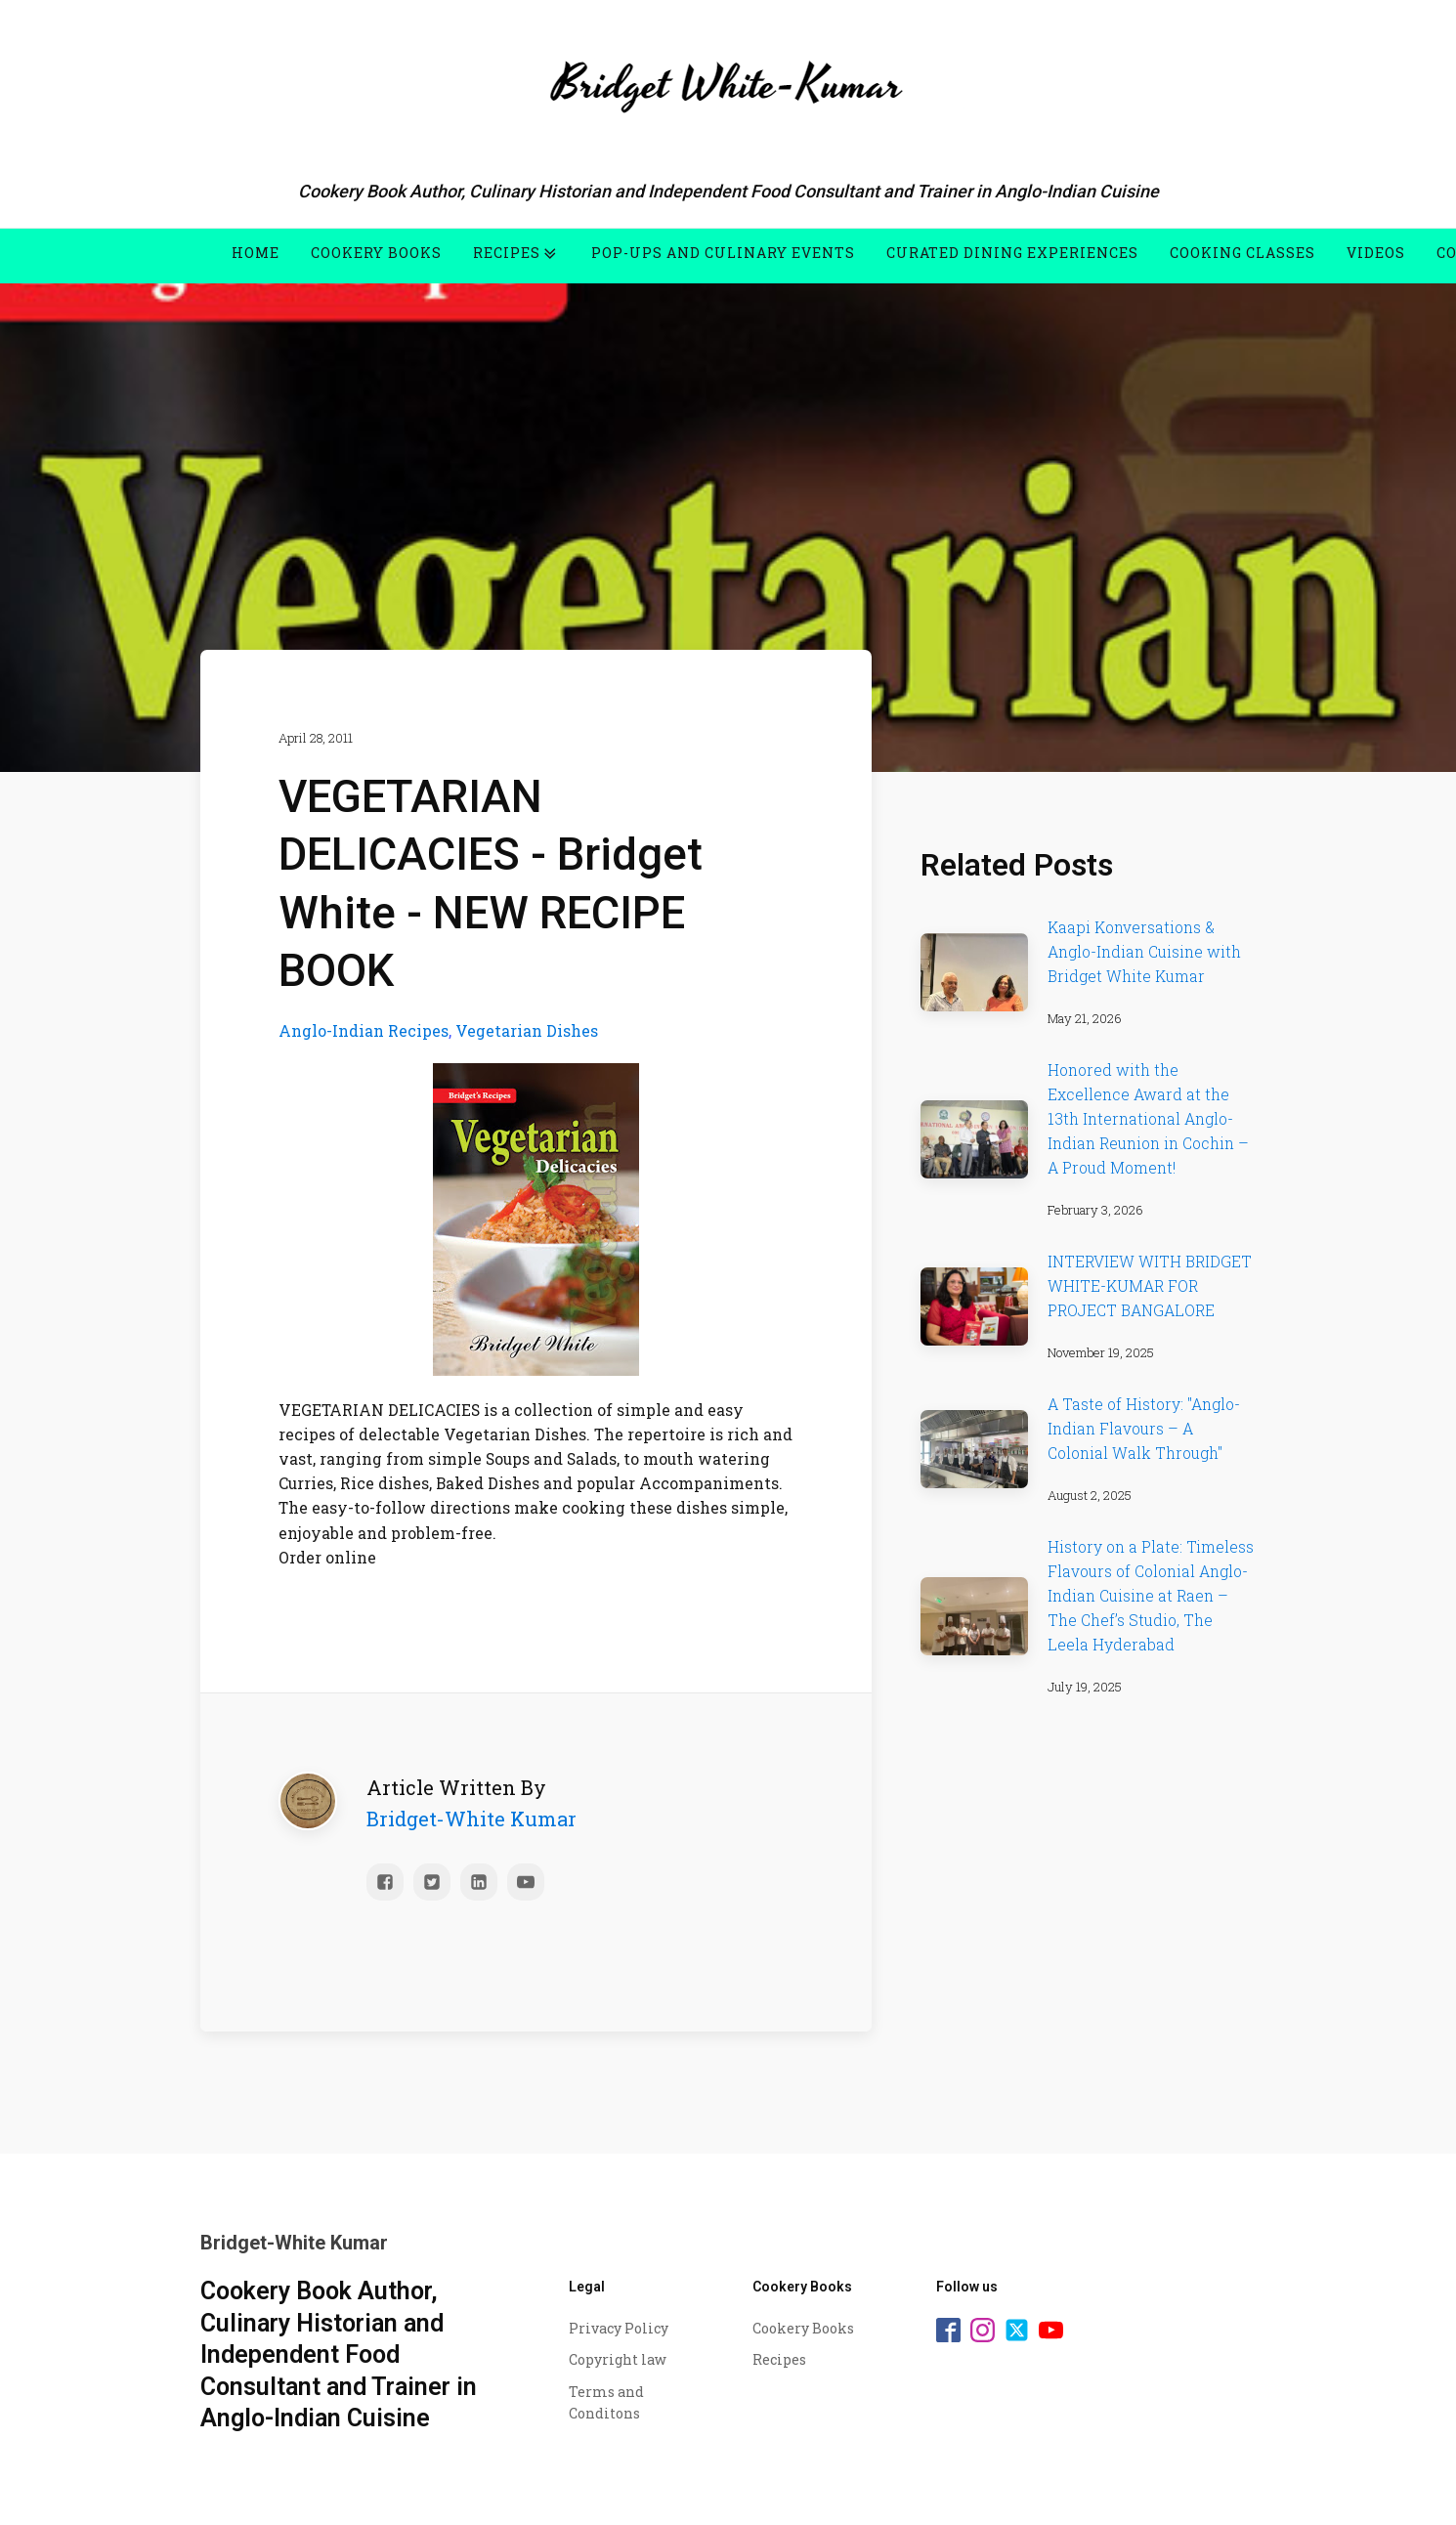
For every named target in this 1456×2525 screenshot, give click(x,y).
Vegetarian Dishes (526, 1026)
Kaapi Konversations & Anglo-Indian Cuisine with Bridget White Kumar (1144, 952)
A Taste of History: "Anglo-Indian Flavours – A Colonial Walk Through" (1144, 1428)
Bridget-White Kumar (471, 1813)
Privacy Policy (618, 2328)
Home (255, 252)
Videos (1376, 252)
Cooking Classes (1242, 252)
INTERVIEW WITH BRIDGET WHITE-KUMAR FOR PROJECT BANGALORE (1150, 1286)
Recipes (516, 253)
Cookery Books (376, 252)
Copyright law (617, 2359)
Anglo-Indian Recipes (363, 1026)
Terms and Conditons (606, 2402)
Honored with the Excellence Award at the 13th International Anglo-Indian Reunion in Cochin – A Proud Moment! (1148, 1118)
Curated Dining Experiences (1012, 252)
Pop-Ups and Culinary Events (723, 252)
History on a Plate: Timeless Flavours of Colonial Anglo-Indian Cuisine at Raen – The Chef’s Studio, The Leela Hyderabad (1151, 1595)
